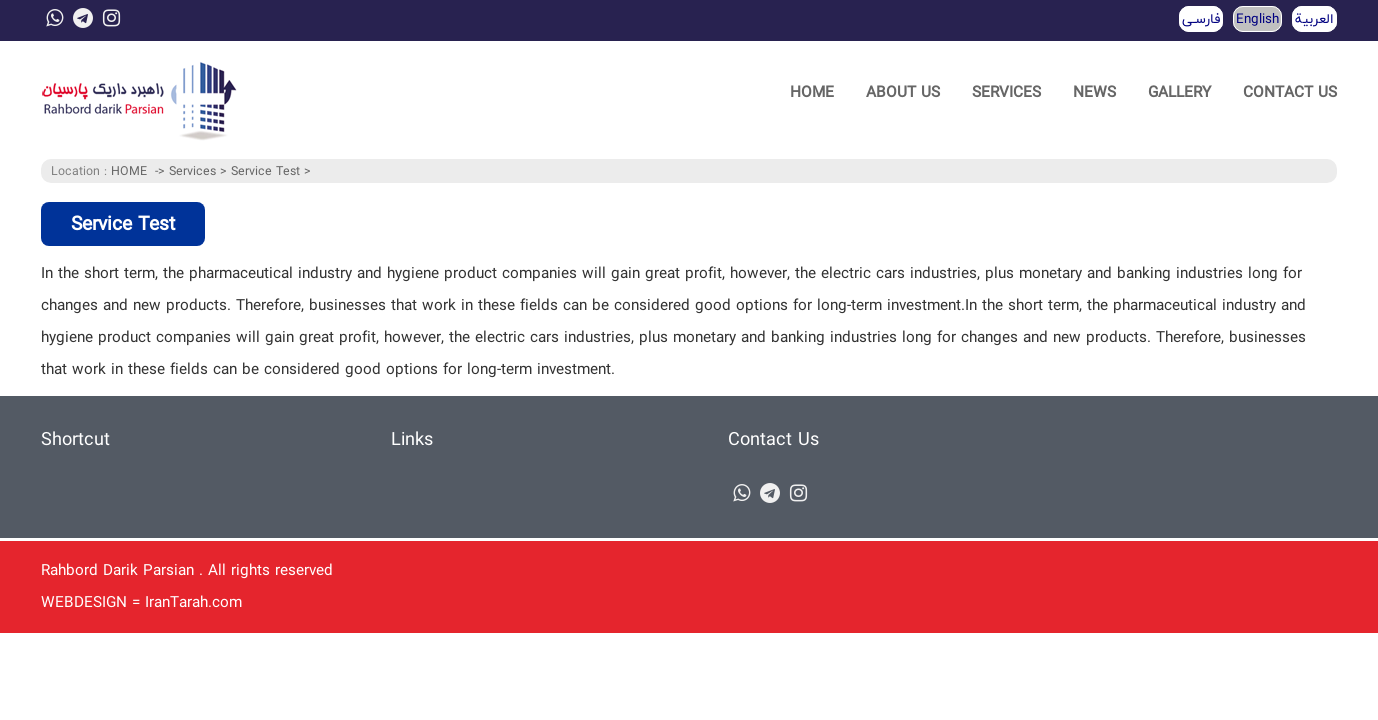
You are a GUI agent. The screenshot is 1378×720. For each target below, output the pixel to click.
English (1257, 19)
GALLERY (1179, 92)
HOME (812, 92)
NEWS (1094, 92)
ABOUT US (903, 92)
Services (194, 171)
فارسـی (1201, 19)
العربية (1314, 19)
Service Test (267, 171)
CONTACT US (1290, 92)
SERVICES (1006, 92)
